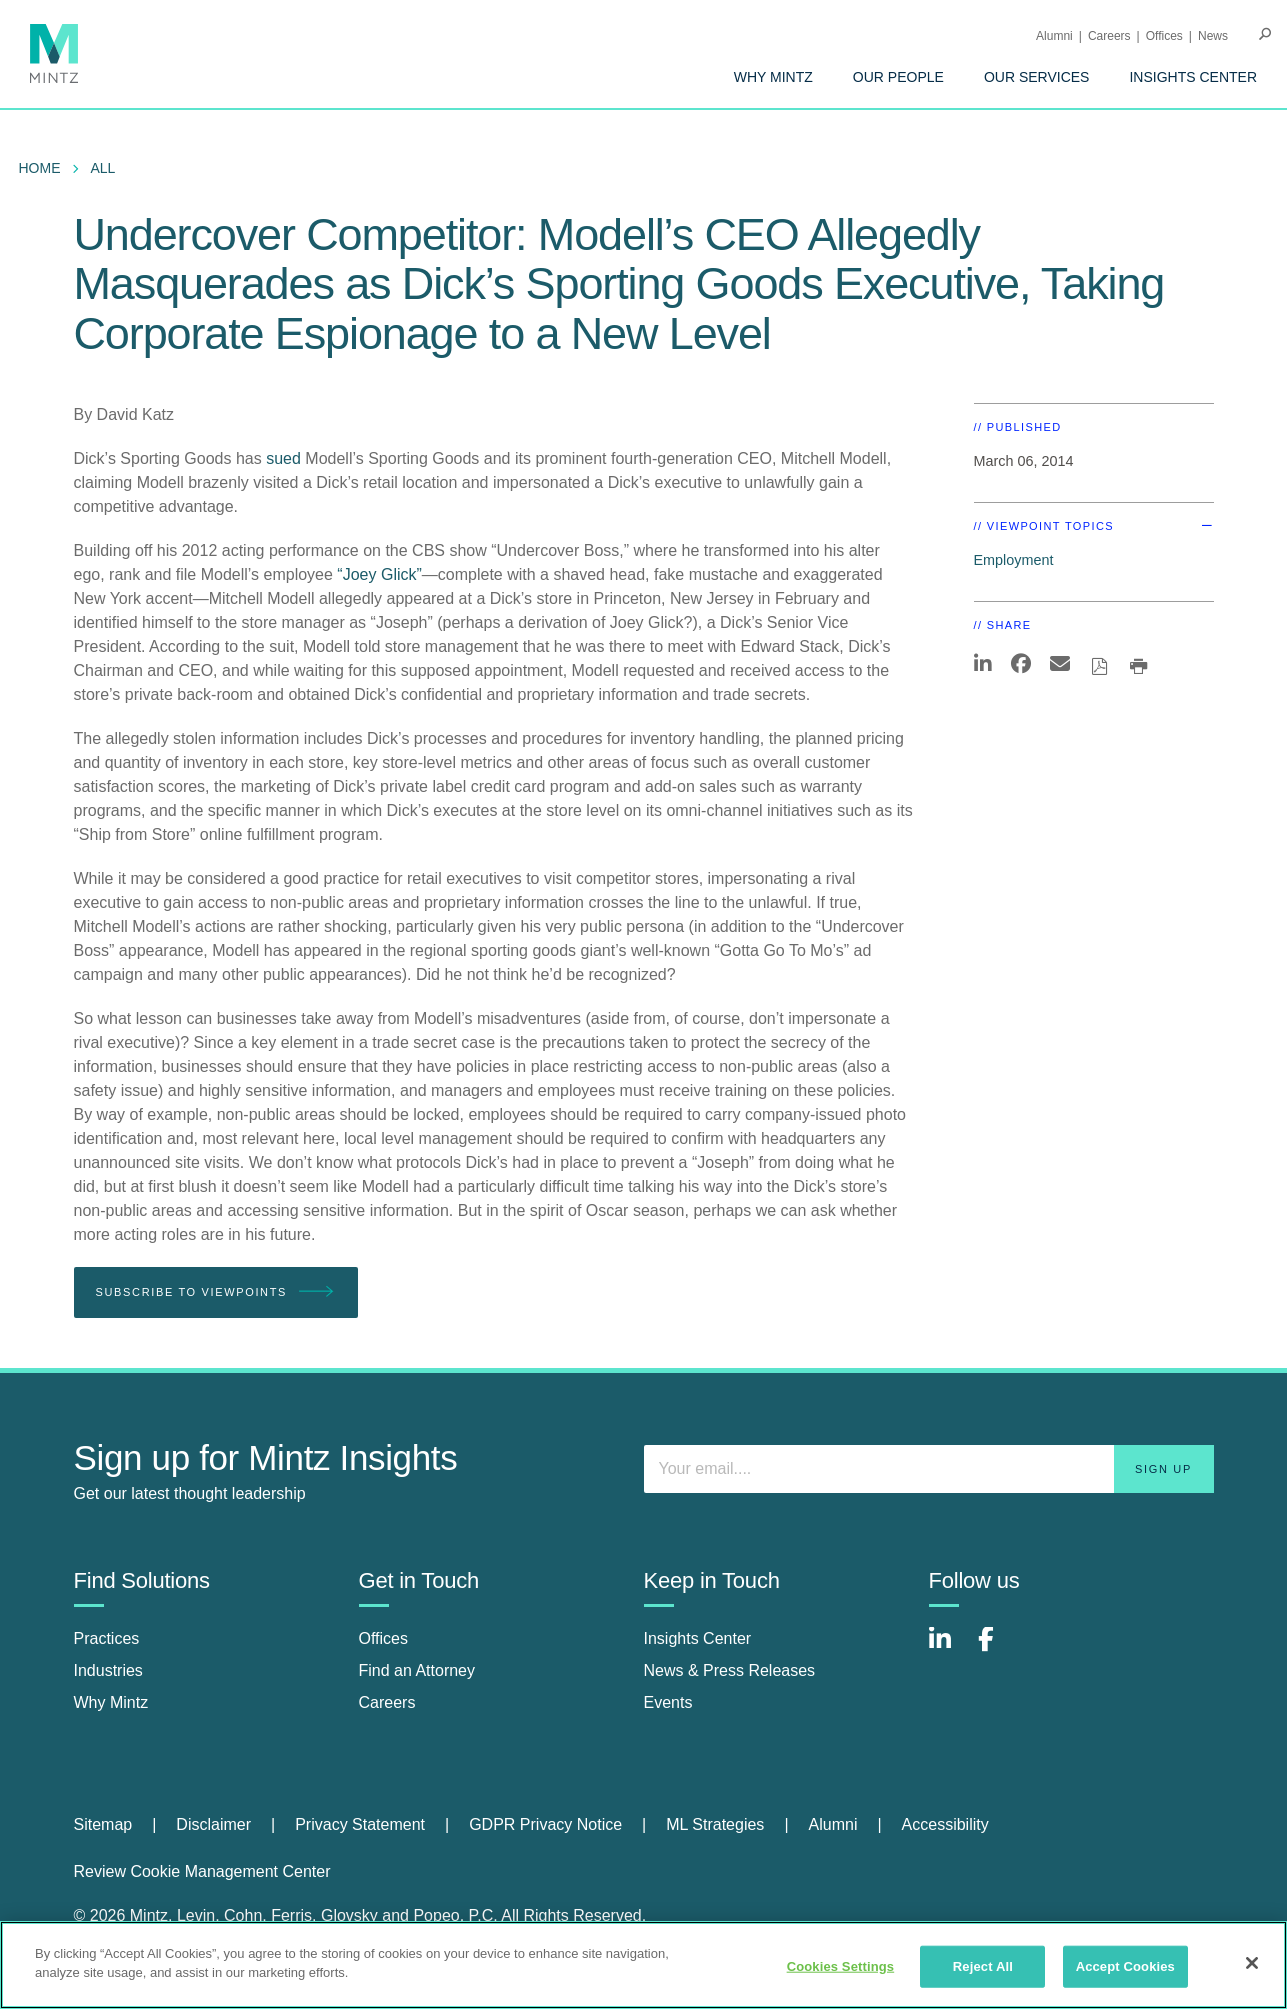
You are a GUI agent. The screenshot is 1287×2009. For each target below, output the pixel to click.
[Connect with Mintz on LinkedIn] (949, 1649)
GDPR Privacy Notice (545, 1824)
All (103, 168)
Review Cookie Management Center (202, 1871)
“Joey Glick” (379, 574)
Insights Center (1193, 77)
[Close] (1252, 1963)
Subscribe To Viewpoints (216, 1292)
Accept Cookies (1125, 1966)
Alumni (1054, 36)
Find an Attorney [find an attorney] (417, 1670)
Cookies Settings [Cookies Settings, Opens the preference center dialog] (841, 1966)
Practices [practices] (107, 1638)
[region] (643, 1965)
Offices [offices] (384, 1638)
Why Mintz (773, 77)
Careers (1109, 36)
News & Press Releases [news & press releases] (730, 1670)
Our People (898, 77)
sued (283, 458)
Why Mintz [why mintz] (111, 1702)
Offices (1164, 36)
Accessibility (945, 1824)
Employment (1014, 560)
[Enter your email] (929, 1469)
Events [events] (668, 1702)
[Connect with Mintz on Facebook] (998, 1649)
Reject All (983, 1966)
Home (40, 168)
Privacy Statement (360, 1824)
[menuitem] (773, 77)
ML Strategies (715, 1824)
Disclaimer (213, 1824)
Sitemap (103, 1824)
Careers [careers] (387, 1702)
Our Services (1037, 77)
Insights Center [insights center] (698, 1638)
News (1213, 36)
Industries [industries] (108, 1670)
